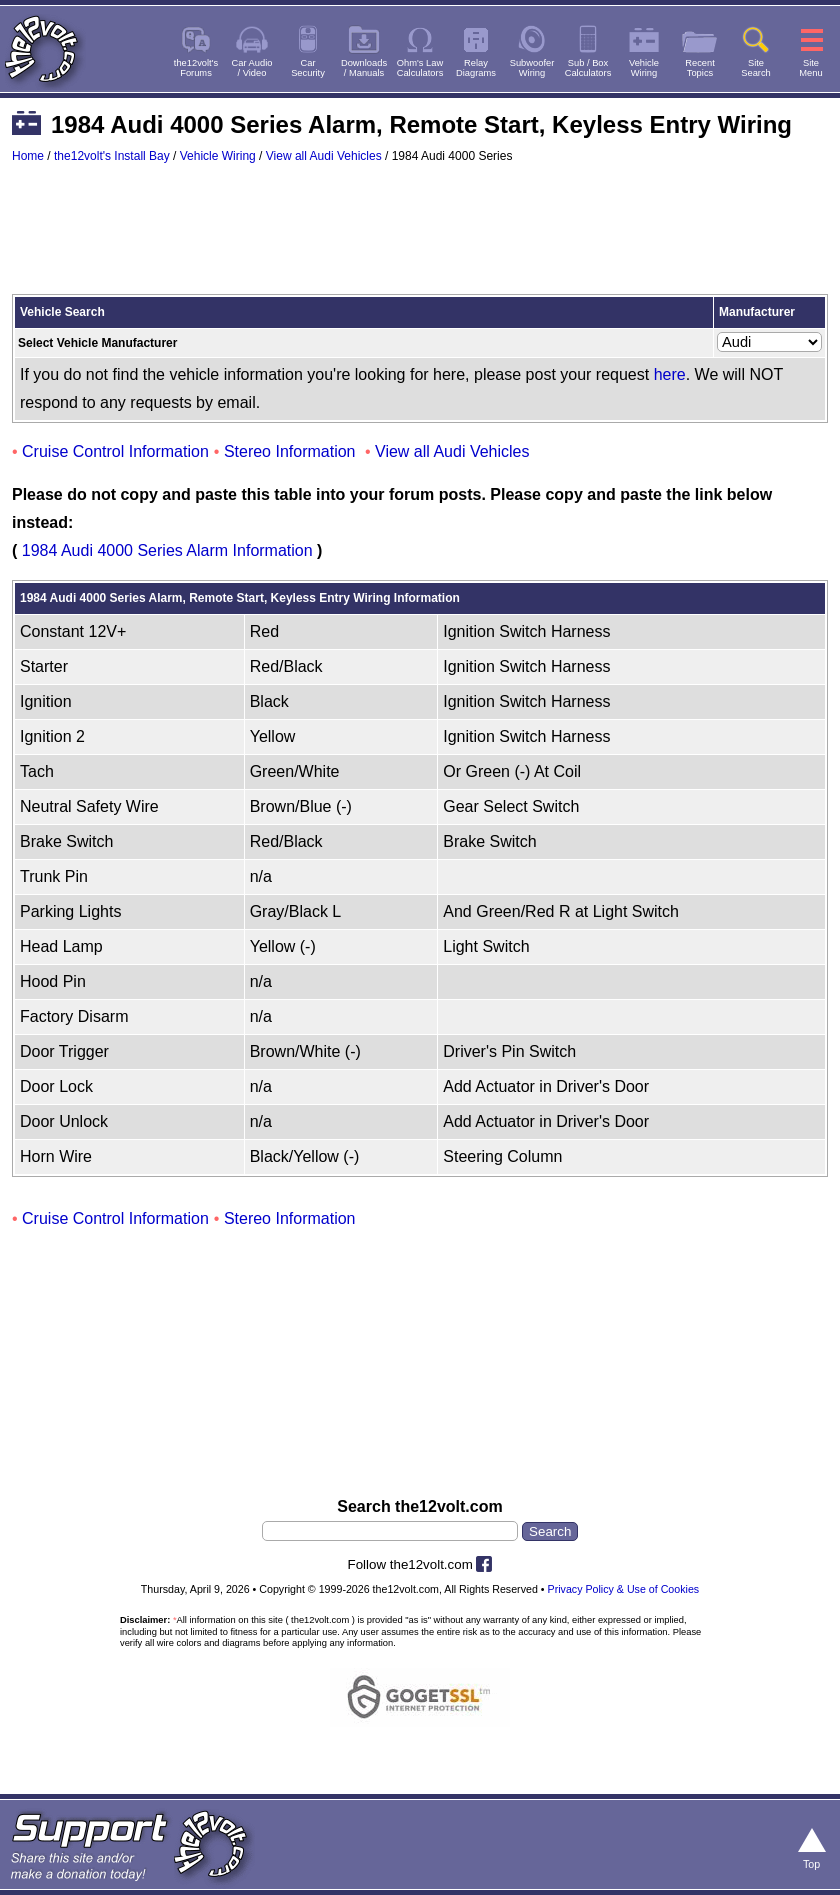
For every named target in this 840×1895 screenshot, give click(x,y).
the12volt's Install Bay (112, 156)
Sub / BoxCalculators (588, 68)
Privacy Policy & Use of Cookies (624, 1589)
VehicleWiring (644, 68)
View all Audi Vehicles (324, 156)
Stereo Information (290, 451)
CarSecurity (308, 68)
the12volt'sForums (196, 68)
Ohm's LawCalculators (420, 68)
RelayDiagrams (476, 68)
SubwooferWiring (532, 68)
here (670, 374)
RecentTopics (700, 68)
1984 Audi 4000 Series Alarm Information (167, 550)
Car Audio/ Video (252, 68)
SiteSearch (756, 68)
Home (28, 156)
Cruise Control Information (115, 451)
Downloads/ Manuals (364, 68)
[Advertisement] (420, 238)
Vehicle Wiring (218, 156)
